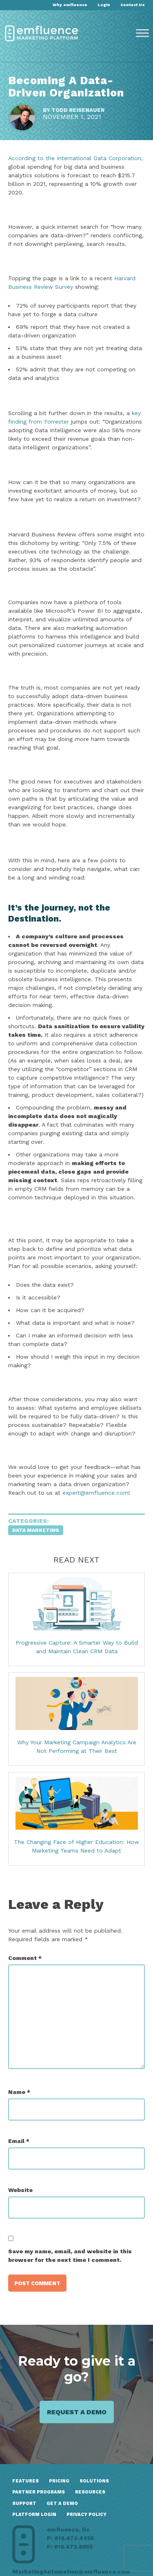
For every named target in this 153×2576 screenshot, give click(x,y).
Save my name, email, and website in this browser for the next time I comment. (70, 2255)
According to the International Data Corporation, (75, 158)
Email (18, 2141)
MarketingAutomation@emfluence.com (71, 2571)
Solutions (94, 2481)
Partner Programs (38, 2492)
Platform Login (34, 2514)
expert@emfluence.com (95, 1492)
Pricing (59, 2481)
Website (20, 2190)
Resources (90, 2492)
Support (24, 2503)
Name (19, 2092)
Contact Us (132, 4)
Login (104, 4)
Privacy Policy (86, 2514)
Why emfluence (70, 4)
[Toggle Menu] (142, 33)
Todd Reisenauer (77, 110)
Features (25, 2481)
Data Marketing (35, 1530)
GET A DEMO (62, 2503)
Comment (25, 1958)
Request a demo (76, 2412)
